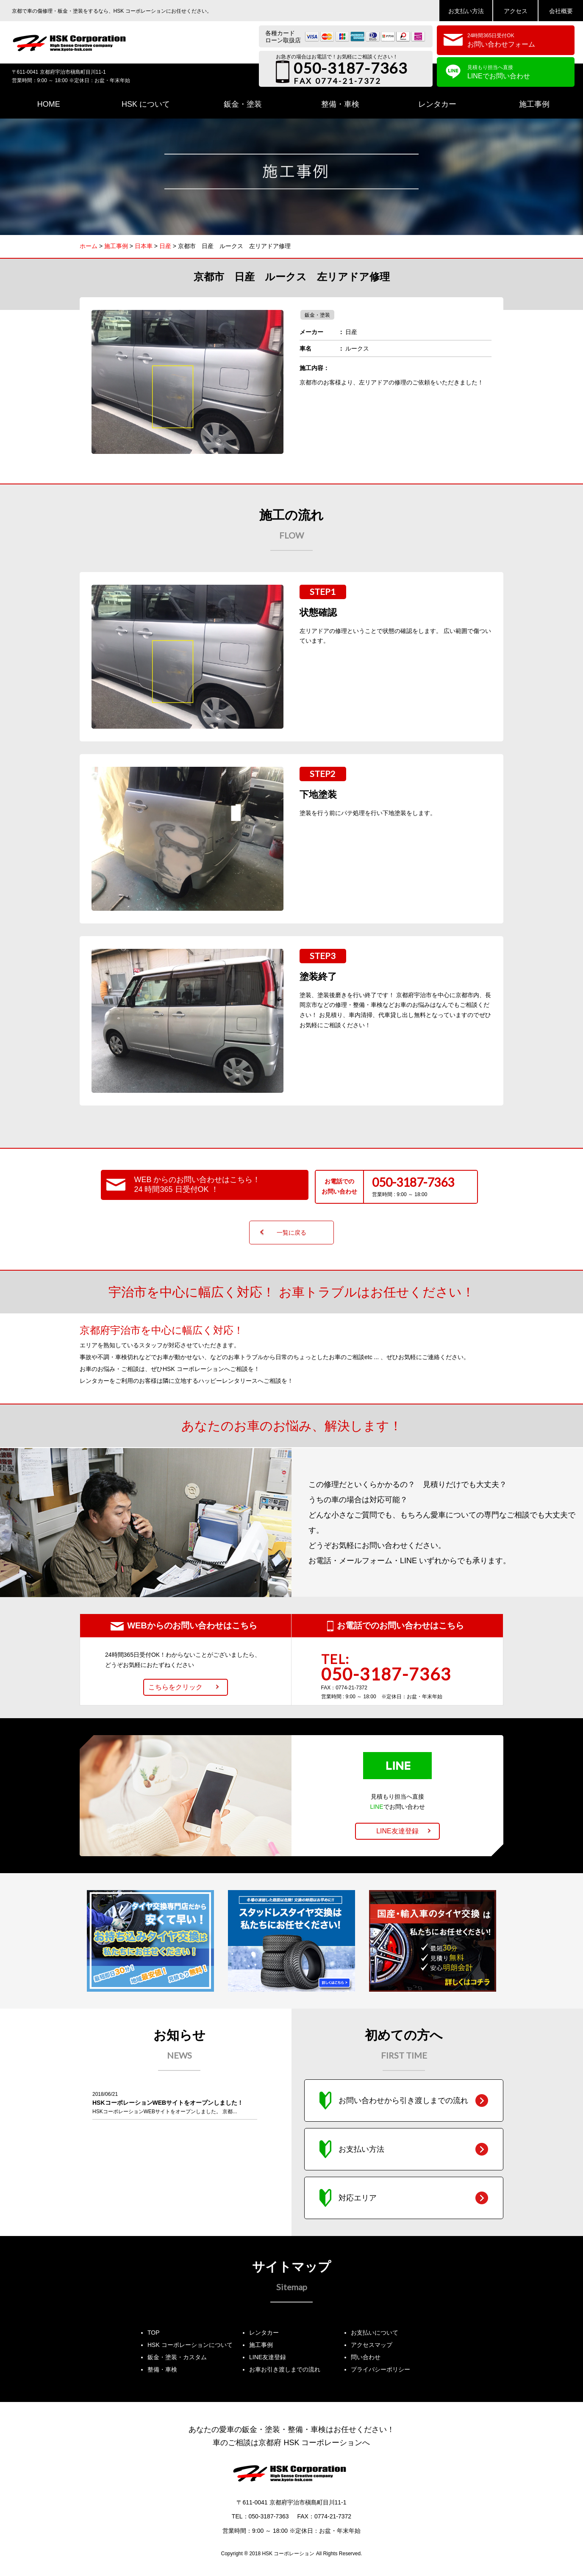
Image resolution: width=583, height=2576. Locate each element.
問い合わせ (365, 2357)
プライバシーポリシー (380, 2369)
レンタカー (264, 2332)
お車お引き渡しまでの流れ (284, 2369)
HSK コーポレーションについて (190, 2344)
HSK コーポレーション (288, 2554)
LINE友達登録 (267, 2357)
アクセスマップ (371, 2344)
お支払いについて (374, 2332)
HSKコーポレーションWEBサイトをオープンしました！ (167, 2102)
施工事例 (261, 2344)
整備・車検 (162, 2369)
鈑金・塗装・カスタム (177, 2357)
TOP (153, 2332)
